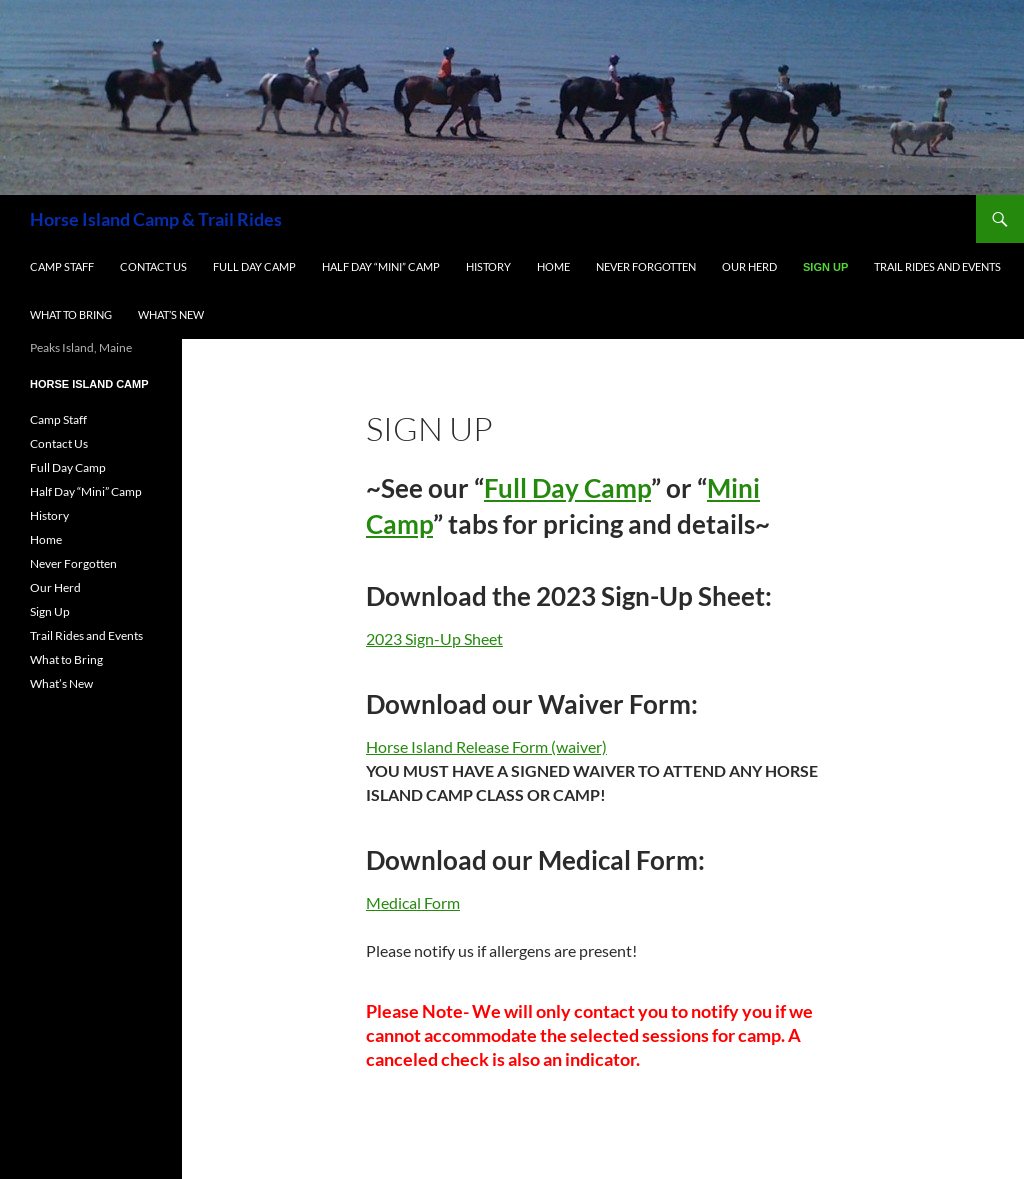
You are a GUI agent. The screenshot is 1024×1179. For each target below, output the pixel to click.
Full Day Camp (254, 266)
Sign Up (825, 267)
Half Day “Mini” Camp (381, 266)
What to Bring (71, 314)
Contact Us (153, 266)
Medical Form (413, 902)
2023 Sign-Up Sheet (434, 638)
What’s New (171, 314)
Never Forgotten (646, 266)
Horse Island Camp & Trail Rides (156, 219)
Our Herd (749, 266)
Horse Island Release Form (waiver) (486, 746)
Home (553, 266)
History (488, 266)
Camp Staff (62, 266)
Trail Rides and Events (937, 266)
